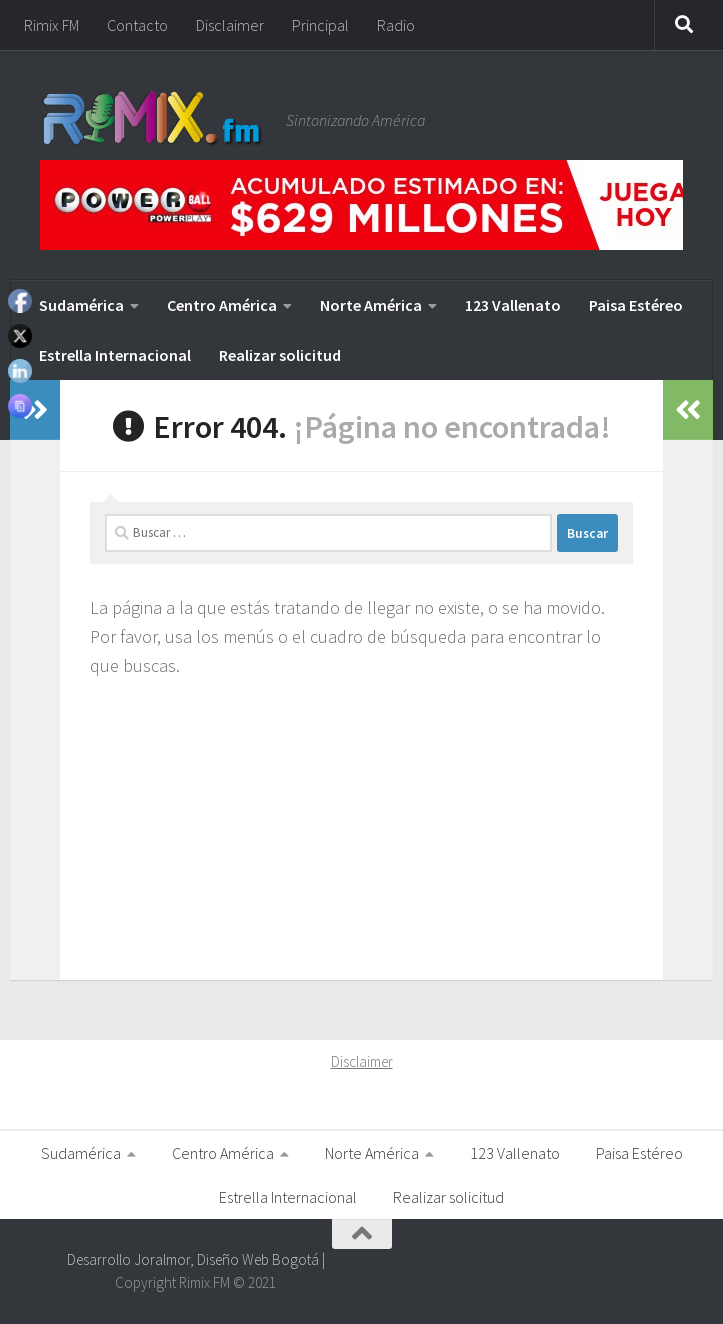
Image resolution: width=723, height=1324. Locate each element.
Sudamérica (81, 305)
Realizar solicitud (280, 355)
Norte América (371, 305)
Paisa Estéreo (636, 305)
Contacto (137, 25)
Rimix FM (51, 25)
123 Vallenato (513, 305)
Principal (320, 25)
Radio (396, 25)
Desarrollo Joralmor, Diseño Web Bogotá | (196, 1259)
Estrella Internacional (115, 355)
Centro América (222, 305)
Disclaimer (230, 25)
